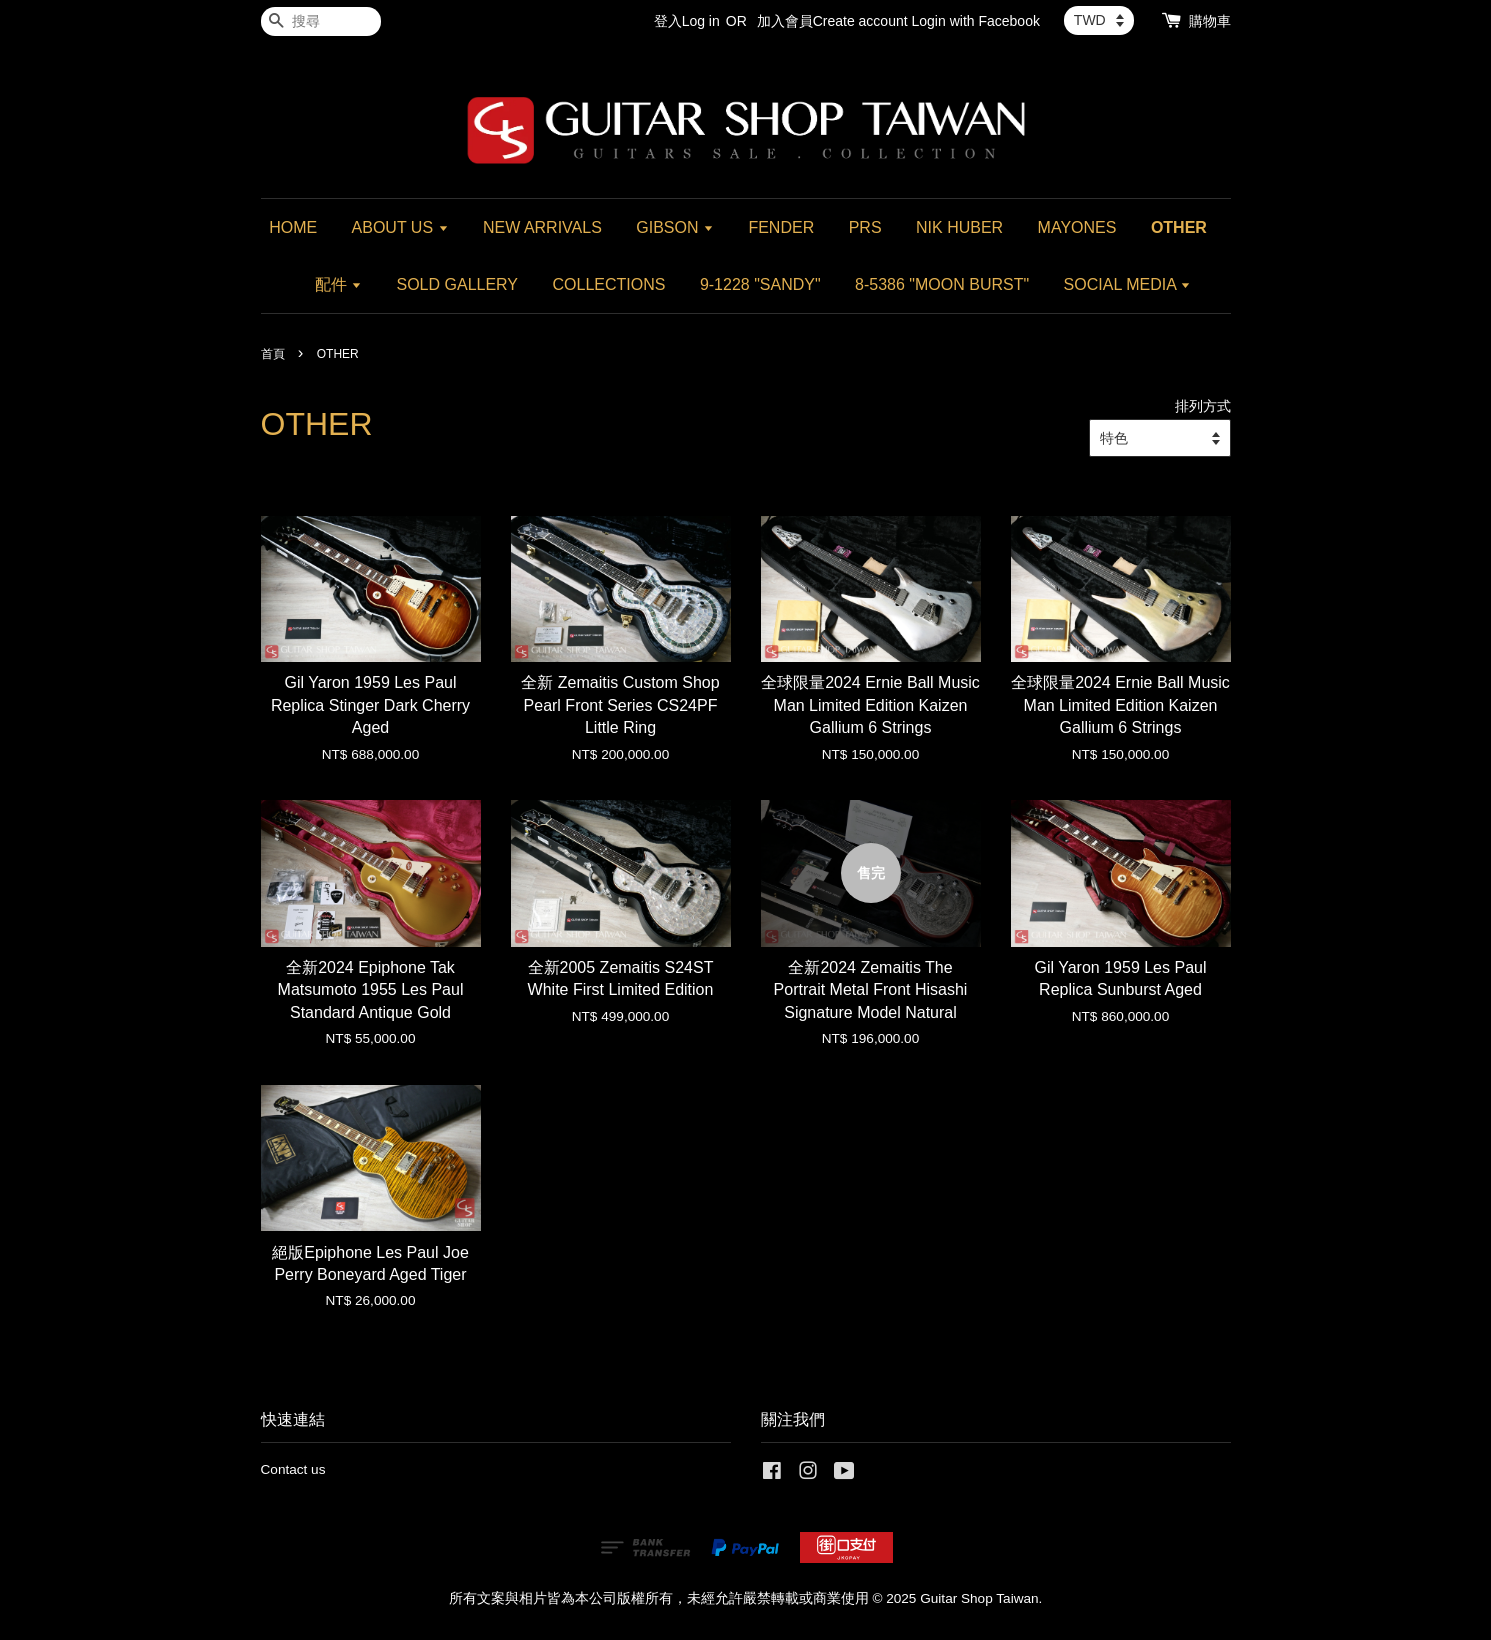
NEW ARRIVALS (542, 227)
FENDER (781, 227)
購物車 (1210, 21)
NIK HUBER (959, 227)
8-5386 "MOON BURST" (942, 284)
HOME (293, 227)
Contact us (293, 1469)
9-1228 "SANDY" (760, 284)
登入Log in (687, 21)
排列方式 (1203, 406)
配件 (338, 284)
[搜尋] (321, 21)
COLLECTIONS (609, 284)
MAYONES (1077, 227)
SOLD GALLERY (458, 284)
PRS (865, 227)
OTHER (1179, 227)
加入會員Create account (832, 21)
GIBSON (675, 227)
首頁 (273, 354)
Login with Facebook (976, 21)
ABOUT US (400, 227)
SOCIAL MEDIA (1128, 284)
